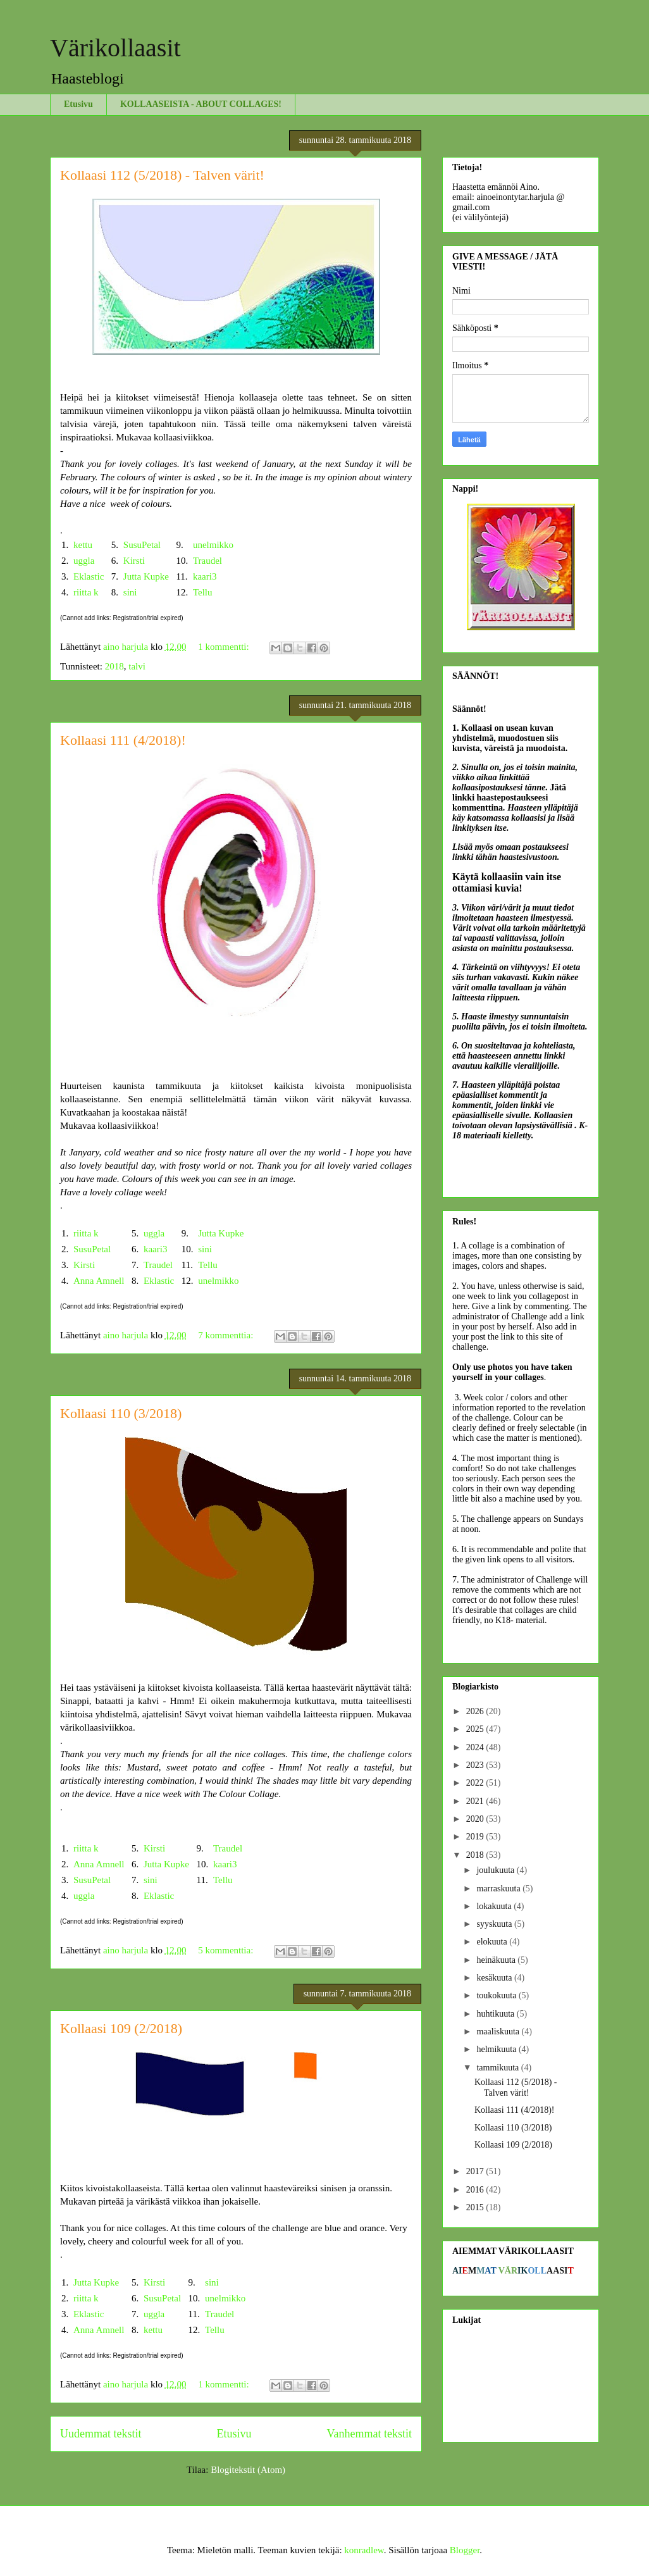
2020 (476, 1819)
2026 (476, 1711)
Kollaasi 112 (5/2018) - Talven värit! (162, 175)
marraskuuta (499, 1888)
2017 (476, 2171)
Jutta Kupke (146, 576)
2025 (476, 1729)
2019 (476, 1836)
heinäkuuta (496, 1960)
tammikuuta (498, 2067)
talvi (136, 666)
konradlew (363, 2550)
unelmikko (213, 545)
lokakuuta (495, 1906)
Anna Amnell (98, 1281)
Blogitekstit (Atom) (248, 2470)
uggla (83, 561)
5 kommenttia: (227, 1950)
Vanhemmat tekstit (369, 2433)
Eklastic (88, 576)
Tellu (203, 592)
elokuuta (492, 1941)
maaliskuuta (498, 2031)
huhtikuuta (496, 2014)
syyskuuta (495, 1924)
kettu (82, 545)
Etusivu (78, 104)
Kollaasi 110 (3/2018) (121, 1413)
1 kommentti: (224, 647)
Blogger (465, 2550)
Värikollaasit (115, 48)
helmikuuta (497, 2049)
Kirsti (134, 561)
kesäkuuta (495, 1977)
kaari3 (204, 576)
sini (130, 592)
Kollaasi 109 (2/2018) (121, 2028)
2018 (114, 666)
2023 (476, 1765)
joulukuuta (496, 1870)
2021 (476, 1801)
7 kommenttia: (227, 1335)
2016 (476, 2189)
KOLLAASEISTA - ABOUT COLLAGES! (200, 104)
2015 (476, 2207)
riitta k (86, 592)
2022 (476, 1783)
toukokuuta (497, 1995)
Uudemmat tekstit (100, 2433)
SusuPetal (142, 545)
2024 (476, 1747)
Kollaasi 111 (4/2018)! (123, 740)
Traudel (207, 561)
